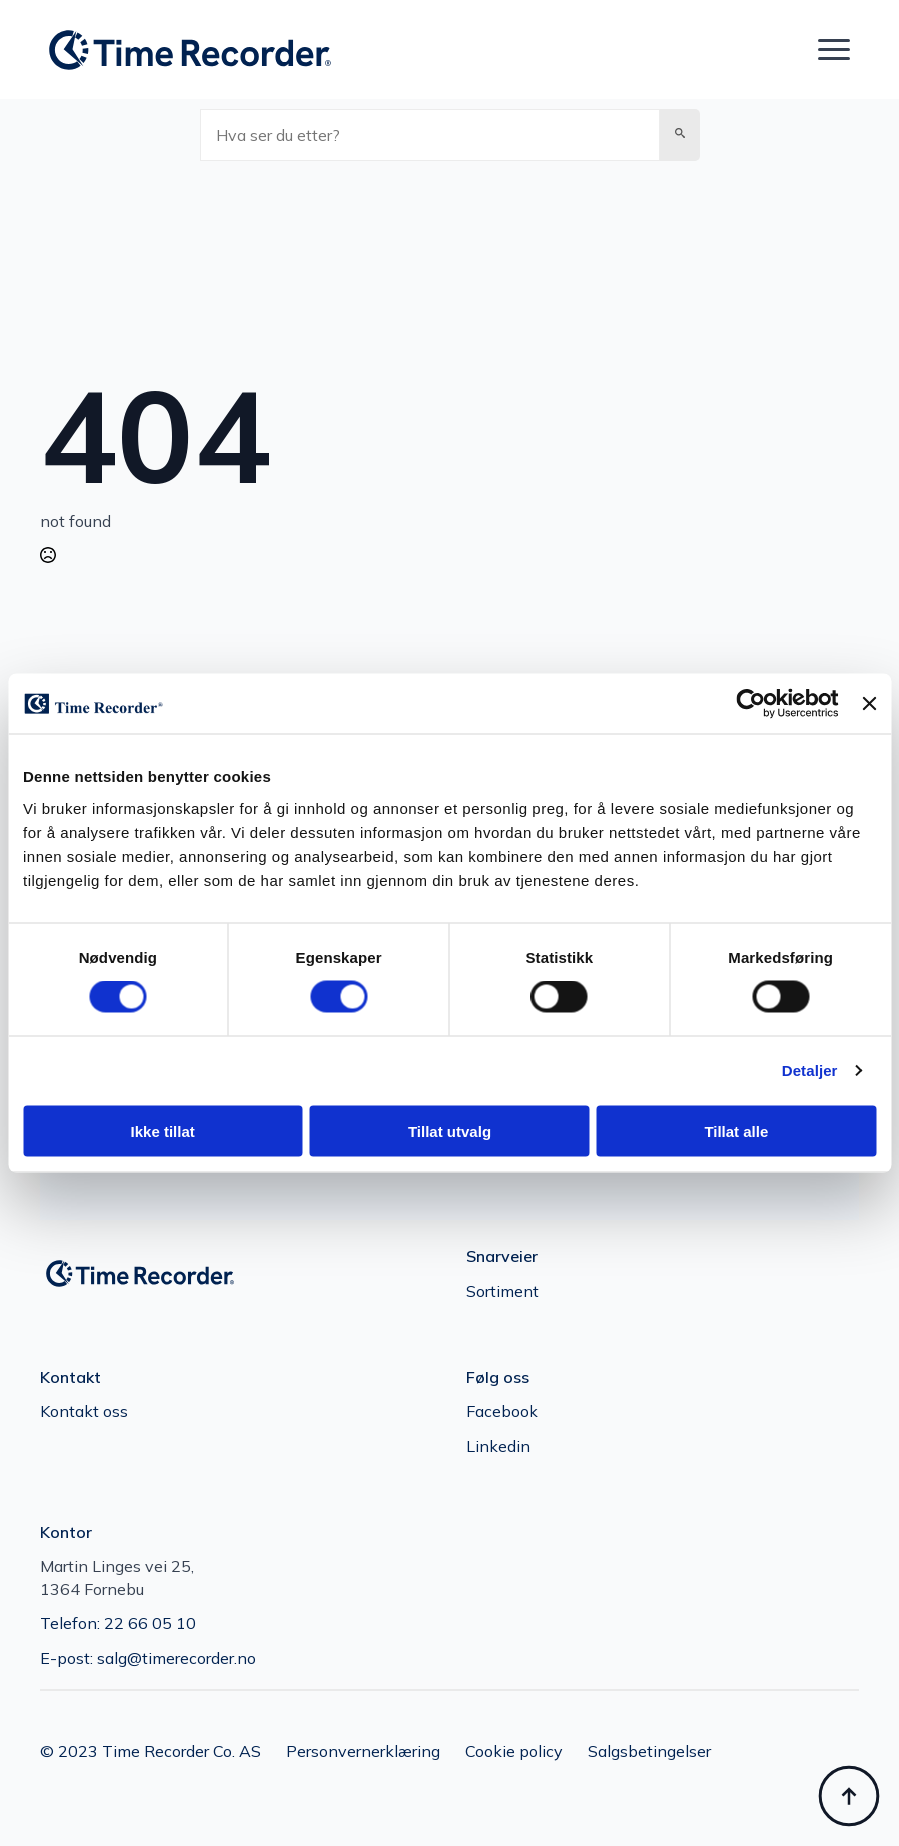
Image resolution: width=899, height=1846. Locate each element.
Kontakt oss (84, 1411)
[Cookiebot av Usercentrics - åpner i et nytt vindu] (751, 704)
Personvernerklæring (363, 1751)
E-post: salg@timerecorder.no (148, 1658)
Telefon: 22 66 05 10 (118, 1623)
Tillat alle (736, 1130)
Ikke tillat (163, 1130)
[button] (680, 135)
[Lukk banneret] (869, 704)
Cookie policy (514, 1751)
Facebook (502, 1411)
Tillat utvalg (449, 1130)
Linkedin (498, 1446)
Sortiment (502, 1291)
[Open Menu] (834, 50)
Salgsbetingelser (649, 1751)
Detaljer (810, 1070)
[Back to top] (849, 1796)
